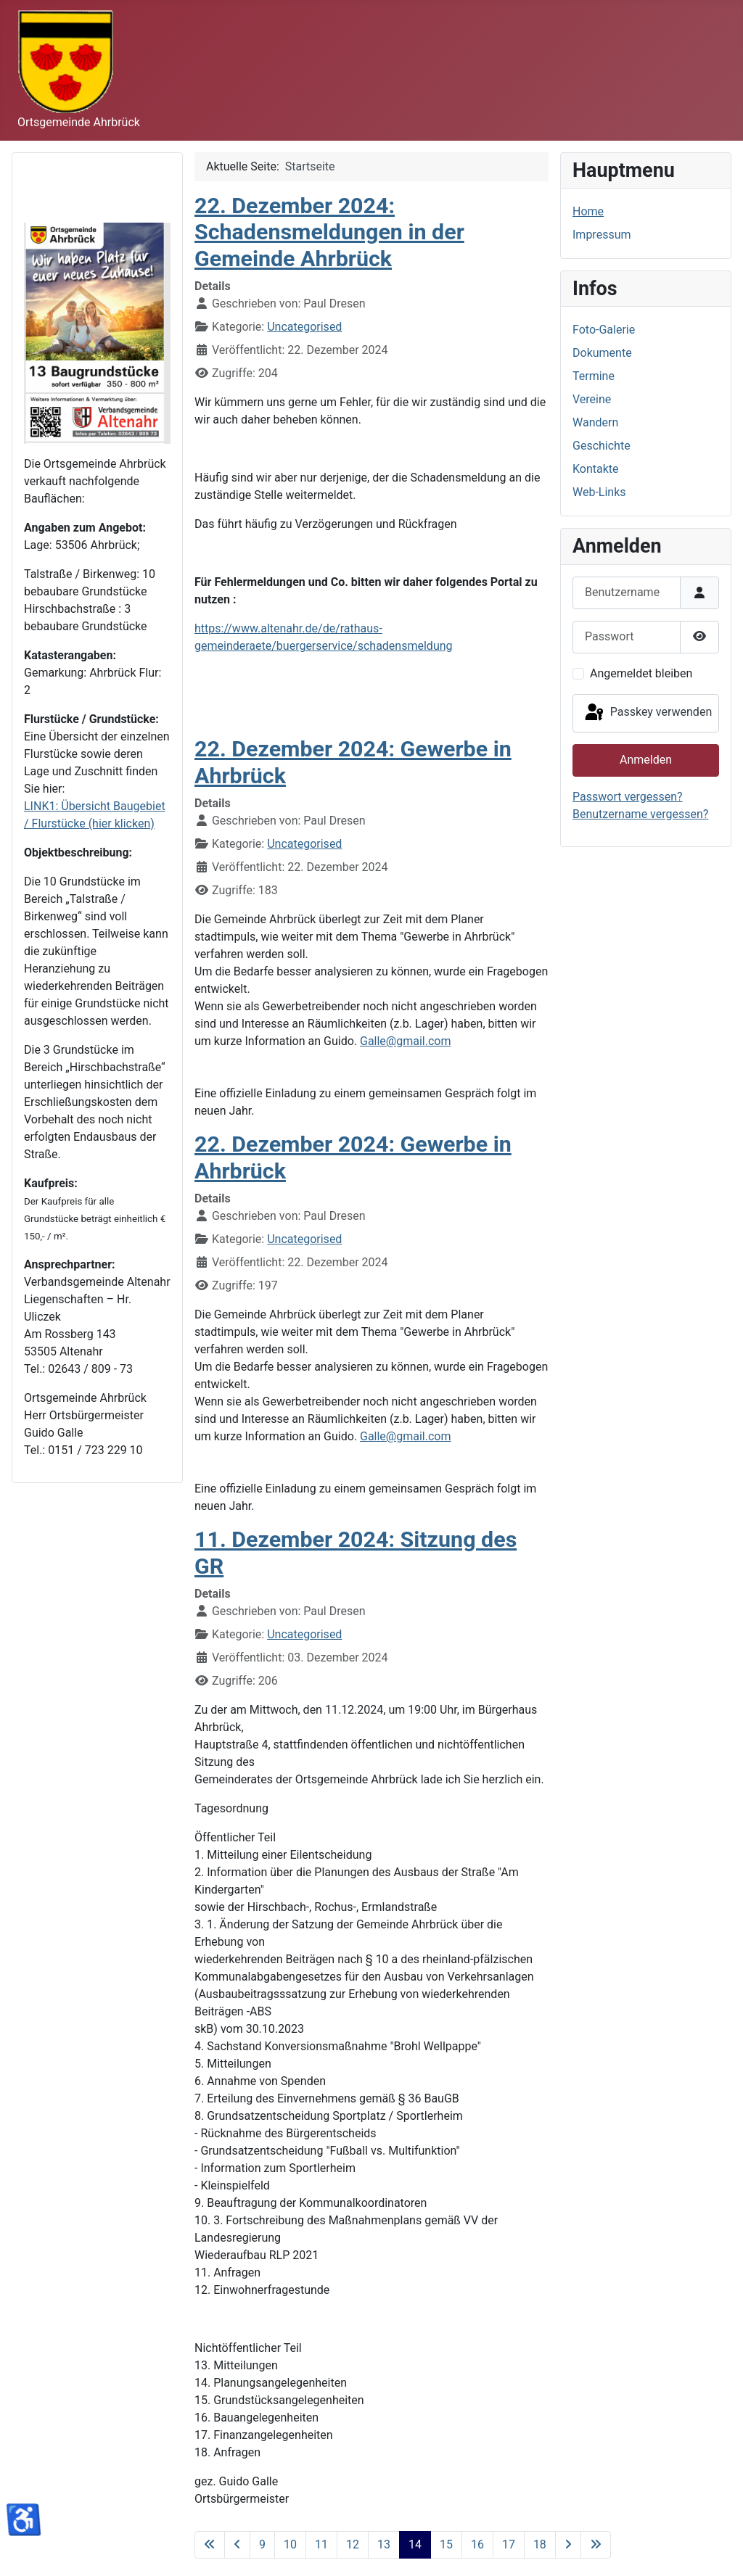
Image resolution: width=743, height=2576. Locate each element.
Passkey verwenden (647, 713)
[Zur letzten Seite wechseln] (595, 2545)
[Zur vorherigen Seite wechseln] (237, 2545)
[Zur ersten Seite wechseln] (209, 2545)
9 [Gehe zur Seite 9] (262, 2544)
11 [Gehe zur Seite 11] (321, 2544)
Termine (593, 376)
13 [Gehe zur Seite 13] (383, 2544)
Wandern (595, 422)
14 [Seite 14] (415, 2544)
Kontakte (595, 469)
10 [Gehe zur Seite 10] (290, 2544)
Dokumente (602, 353)
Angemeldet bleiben (641, 673)
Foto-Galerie (603, 330)
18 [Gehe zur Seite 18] (539, 2544)
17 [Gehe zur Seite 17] (508, 2544)
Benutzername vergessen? (640, 814)
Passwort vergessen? (627, 797)
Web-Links (599, 492)
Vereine (591, 399)
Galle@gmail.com (405, 1041)
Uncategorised (304, 327)
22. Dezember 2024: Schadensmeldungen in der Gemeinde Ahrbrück (329, 232)
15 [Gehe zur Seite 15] (446, 2544)
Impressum (601, 235)
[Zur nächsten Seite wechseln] (568, 2545)
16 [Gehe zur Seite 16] (477, 2544)
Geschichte (601, 446)
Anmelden (646, 760)
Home (588, 211)
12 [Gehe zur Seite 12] (352, 2544)
